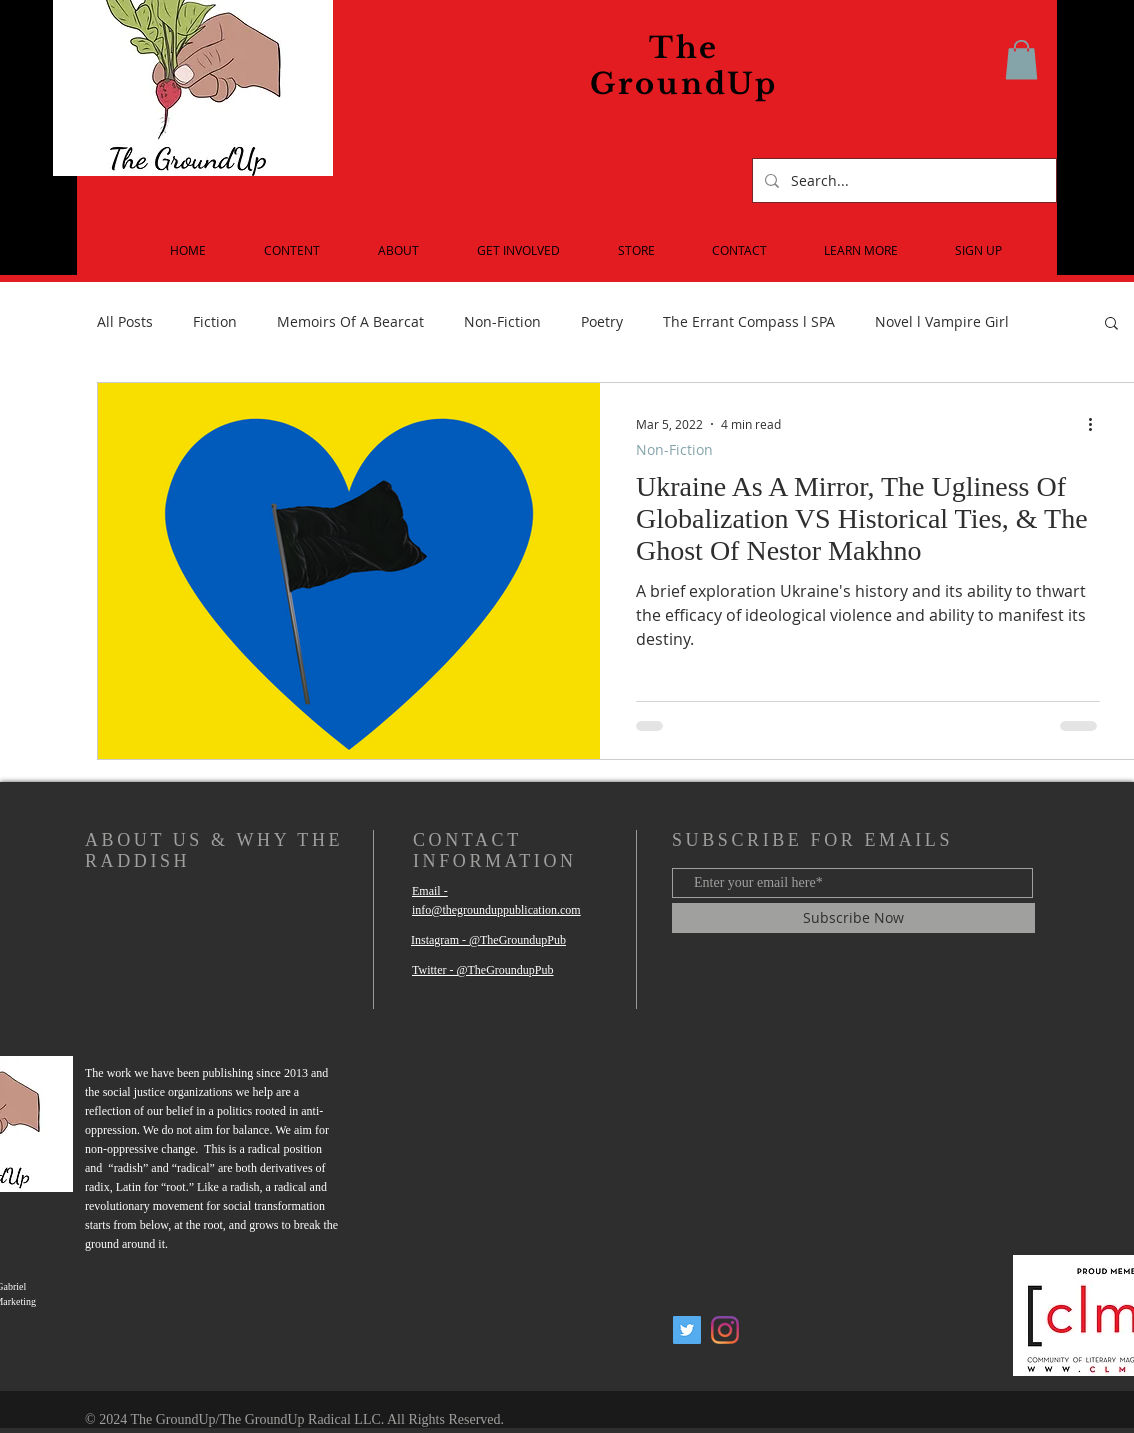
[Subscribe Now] (853, 918)
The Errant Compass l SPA (749, 321)
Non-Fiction (502, 321)
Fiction (215, 321)
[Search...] (902, 180)
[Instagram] (725, 1330)
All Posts (125, 321)
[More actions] (1097, 424)
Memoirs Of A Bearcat (350, 321)
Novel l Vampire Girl (942, 321)
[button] (1021, 59)
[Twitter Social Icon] (687, 1330)
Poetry (602, 321)
